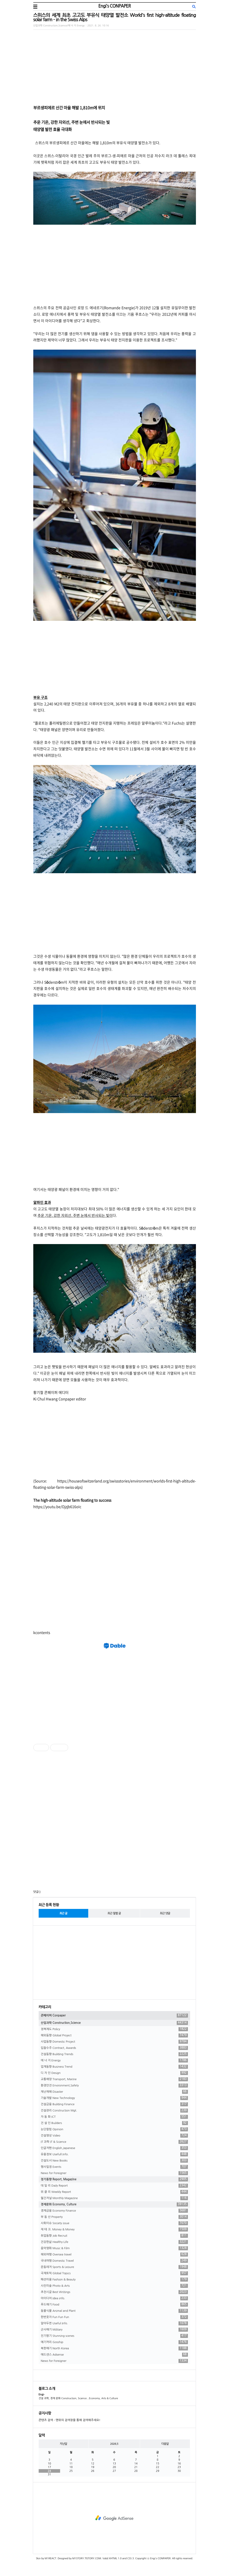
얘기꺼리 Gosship (114, 2342)
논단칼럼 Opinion (114, 2129)
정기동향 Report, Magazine (114, 2179)
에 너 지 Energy (114, 2060)
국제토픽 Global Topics (114, 2273)
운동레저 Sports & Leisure (114, 2267)
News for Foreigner (114, 2173)
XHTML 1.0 (115, 2558)
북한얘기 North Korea (114, 2348)
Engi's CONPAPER (114, 6)
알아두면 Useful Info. (114, 2323)
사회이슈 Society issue (114, 2223)
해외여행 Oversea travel (114, 2255)
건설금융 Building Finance (114, 2104)
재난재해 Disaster (114, 2092)
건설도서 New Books (114, 2161)
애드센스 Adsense (114, 2355)
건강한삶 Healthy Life (114, 2242)
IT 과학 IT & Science (114, 2142)
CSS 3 (130, 2558)
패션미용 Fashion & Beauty (114, 2280)
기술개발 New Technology (114, 2098)
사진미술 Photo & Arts (114, 2286)
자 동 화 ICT (114, 2117)
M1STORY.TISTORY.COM (86, 2558)
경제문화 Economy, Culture (114, 2204)
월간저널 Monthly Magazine (114, 2198)
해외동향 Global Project (114, 2035)
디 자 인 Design (114, 2073)
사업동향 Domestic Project (114, 2042)
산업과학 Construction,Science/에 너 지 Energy (59, 25)
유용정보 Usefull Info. (114, 2154)
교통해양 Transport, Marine (114, 2079)
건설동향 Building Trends (114, 2054)
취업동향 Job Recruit (114, 2236)
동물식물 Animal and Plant (114, 2311)
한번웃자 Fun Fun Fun (114, 2317)
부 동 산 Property (114, 2217)
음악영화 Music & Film (114, 2248)
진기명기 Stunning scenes (114, 2336)
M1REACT (50, 2558)
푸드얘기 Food (114, 2305)
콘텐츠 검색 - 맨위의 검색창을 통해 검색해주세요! (69, 2420)
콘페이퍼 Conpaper (114, 2016)
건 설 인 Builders (114, 2123)
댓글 (36, 1891)
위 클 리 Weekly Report (114, 2192)
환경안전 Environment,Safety (114, 2086)
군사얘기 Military (114, 2330)
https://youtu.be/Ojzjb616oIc (57, 1506)
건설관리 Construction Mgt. (114, 2111)
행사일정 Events (114, 2167)
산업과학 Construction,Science (114, 2023)
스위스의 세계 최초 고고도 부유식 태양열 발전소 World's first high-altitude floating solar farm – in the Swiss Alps (114, 17)
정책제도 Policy (114, 2029)
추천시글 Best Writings (114, 2292)
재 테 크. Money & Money (114, 2229)
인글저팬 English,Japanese (114, 2148)
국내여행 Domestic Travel (114, 2261)
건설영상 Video (114, 2136)
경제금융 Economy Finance (114, 2211)
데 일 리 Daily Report (114, 2186)
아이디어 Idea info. (114, 2298)
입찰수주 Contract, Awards (114, 2048)
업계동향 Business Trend (114, 2067)
